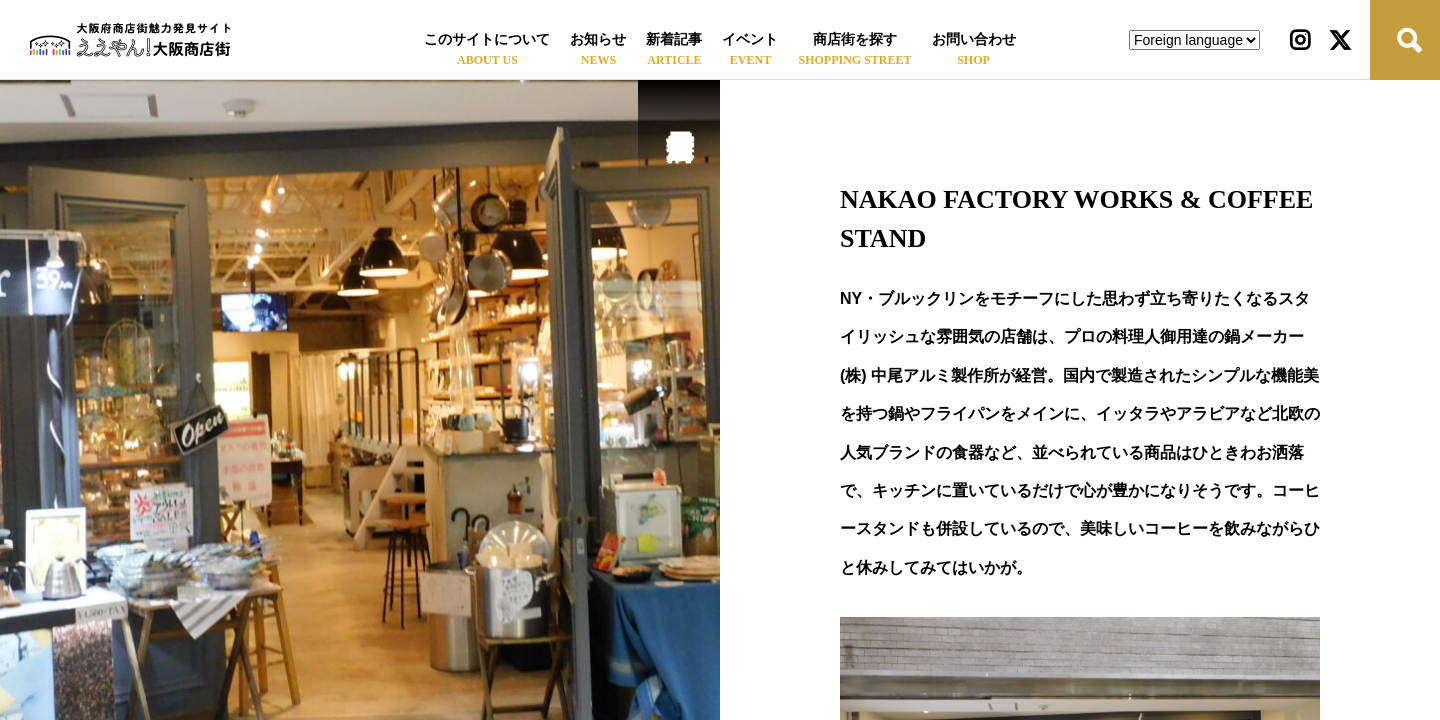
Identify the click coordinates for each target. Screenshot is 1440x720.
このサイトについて (487, 39)
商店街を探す (855, 39)
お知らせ (598, 39)
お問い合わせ (974, 39)
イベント (750, 39)
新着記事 (674, 39)
